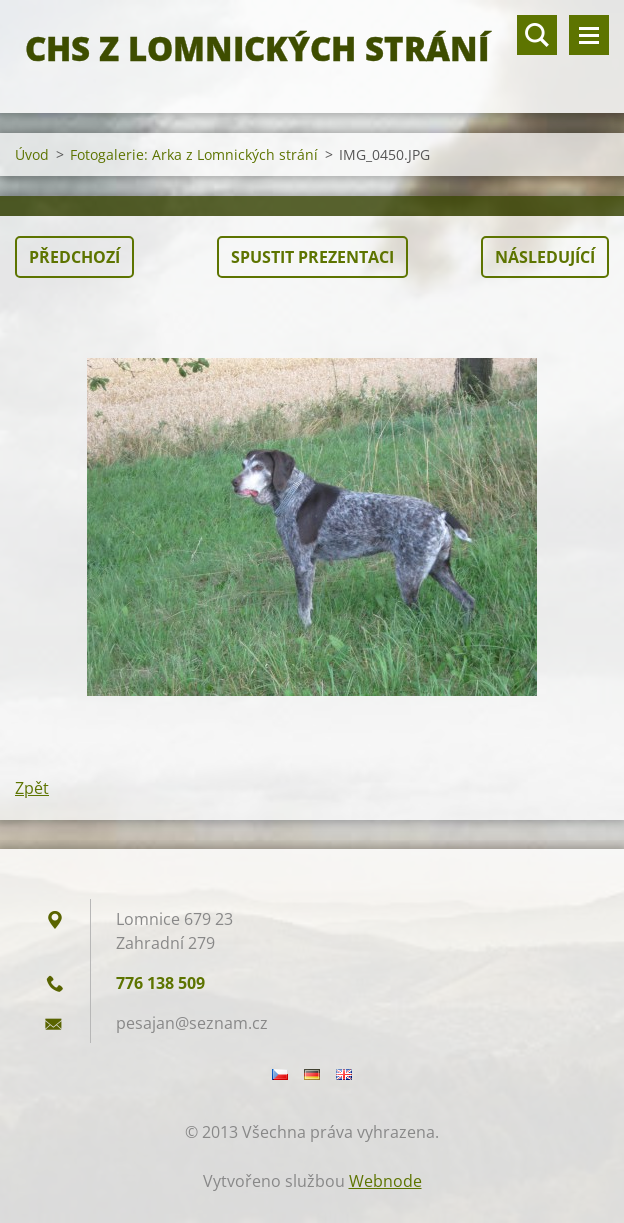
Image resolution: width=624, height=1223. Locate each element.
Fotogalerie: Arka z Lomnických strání (194, 154)
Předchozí (74, 257)
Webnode (385, 1181)
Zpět (32, 788)
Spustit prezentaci (312, 257)
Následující (545, 257)
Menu (589, 35)
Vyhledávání (537, 35)
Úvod (32, 154)
